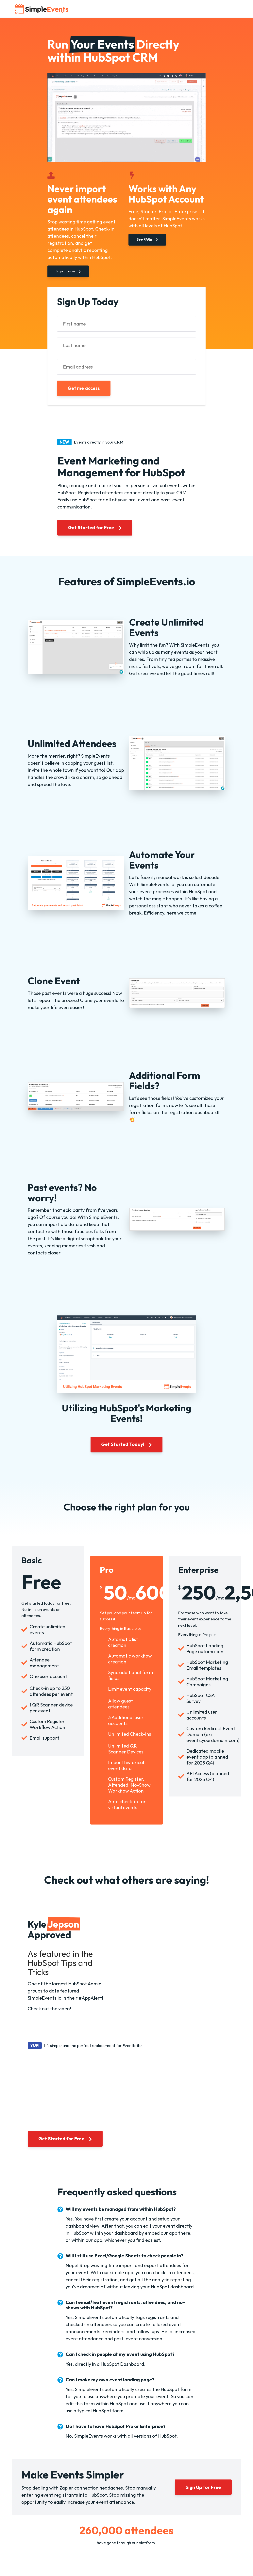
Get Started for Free (95, 527)
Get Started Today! (126, 1444)
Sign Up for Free (203, 2487)
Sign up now (68, 271)
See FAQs (147, 239)
